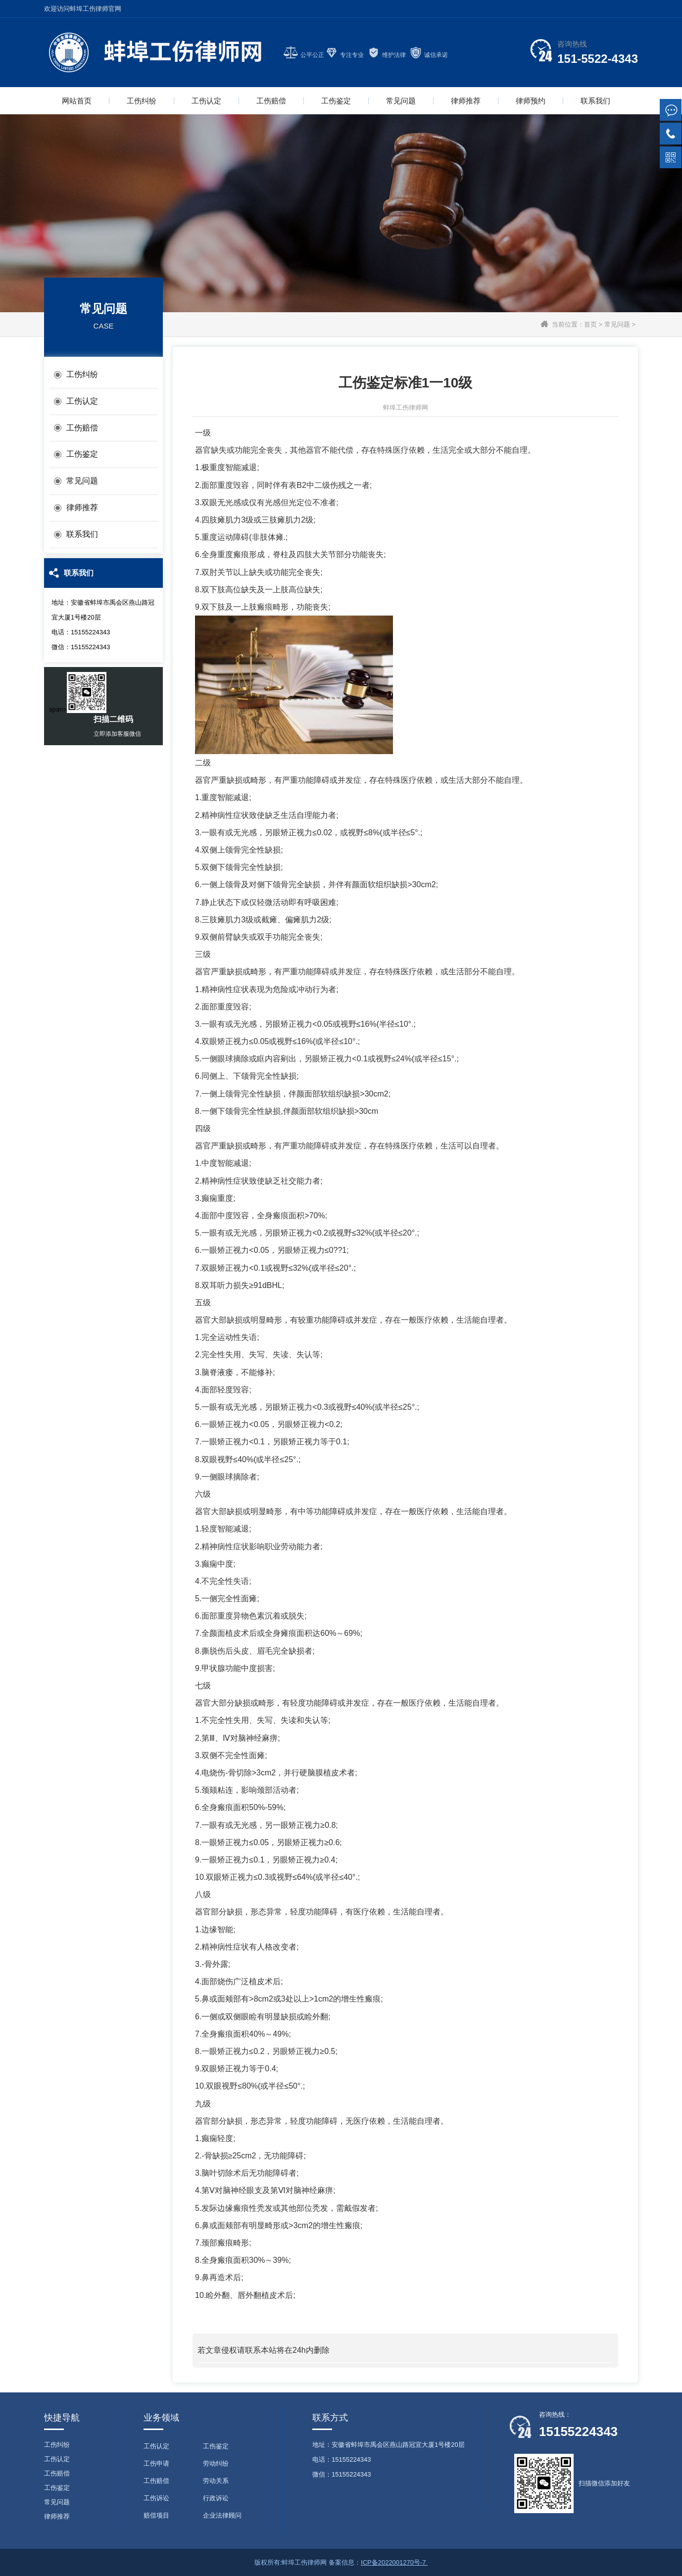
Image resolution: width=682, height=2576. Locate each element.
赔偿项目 (156, 2515)
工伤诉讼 (156, 2498)
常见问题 (401, 100)
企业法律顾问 (222, 2515)
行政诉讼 (216, 2498)
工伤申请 (156, 2463)
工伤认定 (206, 100)
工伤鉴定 (336, 100)
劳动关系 (216, 2480)
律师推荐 (466, 100)
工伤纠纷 (141, 100)
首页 (590, 324)
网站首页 (77, 100)
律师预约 (530, 100)
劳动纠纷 (216, 2463)
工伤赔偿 (271, 100)
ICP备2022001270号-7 (394, 2562)
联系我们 (595, 100)
